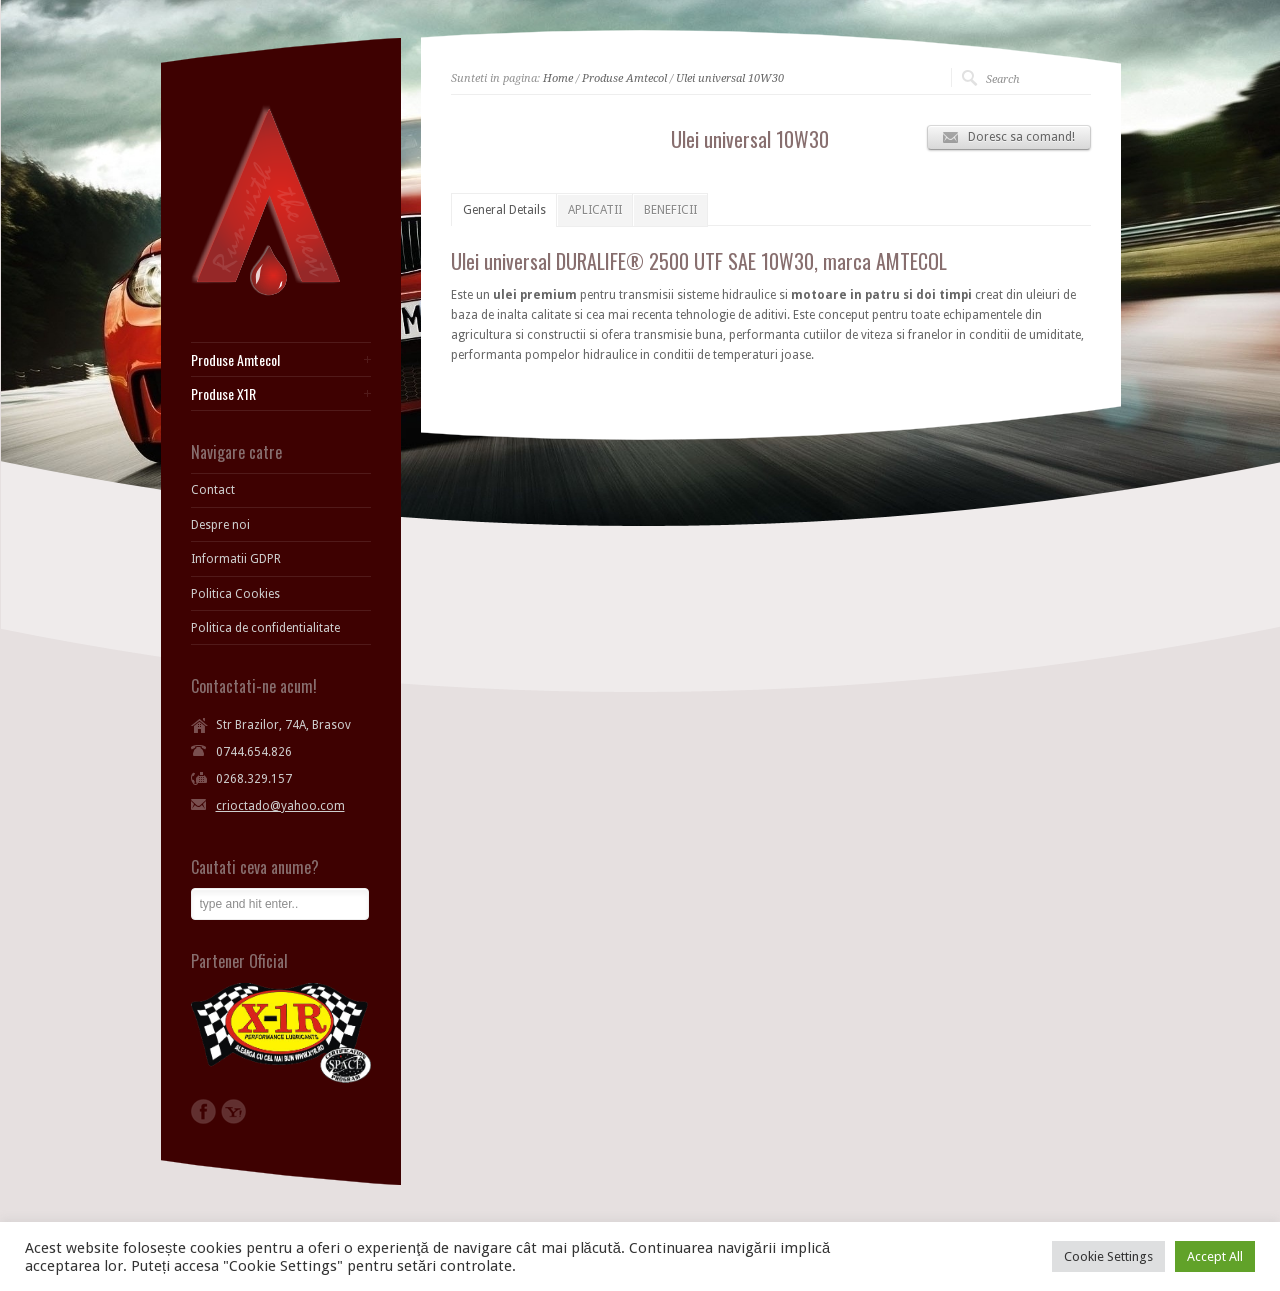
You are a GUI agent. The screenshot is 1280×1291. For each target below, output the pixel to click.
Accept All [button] (1215, 1256)
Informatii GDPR (236, 559)
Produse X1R (223, 394)
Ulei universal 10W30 (730, 78)
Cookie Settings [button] (1108, 1256)
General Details (504, 210)
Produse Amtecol (624, 78)
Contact (213, 490)
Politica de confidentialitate (265, 628)
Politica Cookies (235, 594)
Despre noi (220, 525)
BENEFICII (670, 210)
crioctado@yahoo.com (280, 806)
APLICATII (595, 210)
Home (558, 78)
